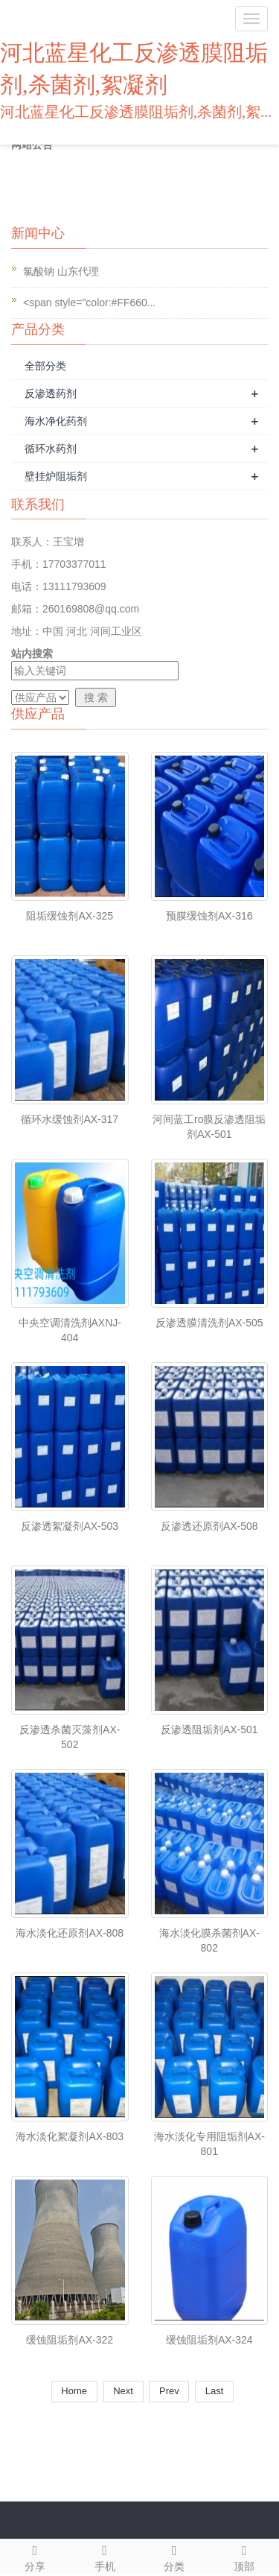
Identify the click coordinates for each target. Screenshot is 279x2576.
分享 (35, 2555)
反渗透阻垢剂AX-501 (209, 1729)
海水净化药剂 (56, 421)
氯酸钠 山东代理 (61, 271)
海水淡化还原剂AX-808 (70, 1933)
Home (74, 2390)
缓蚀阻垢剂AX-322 (69, 2340)
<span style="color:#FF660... (89, 302)
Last (214, 2390)
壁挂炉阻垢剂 (56, 476)
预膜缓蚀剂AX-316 (209, 916)
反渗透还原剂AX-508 (209, 1526)
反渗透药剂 (51, 393)
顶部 (244, 2555)
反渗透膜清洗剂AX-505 (209, 1323)
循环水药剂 (51, 449)
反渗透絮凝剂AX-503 (69, 1526)
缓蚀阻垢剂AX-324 (209, 2340)
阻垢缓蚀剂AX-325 (69, 916)
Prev (169, 2390)
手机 (105, 2555)
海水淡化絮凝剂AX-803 (70, 2136)
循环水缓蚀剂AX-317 (69, 1119)
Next (123, 2390)
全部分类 (45, 366)
